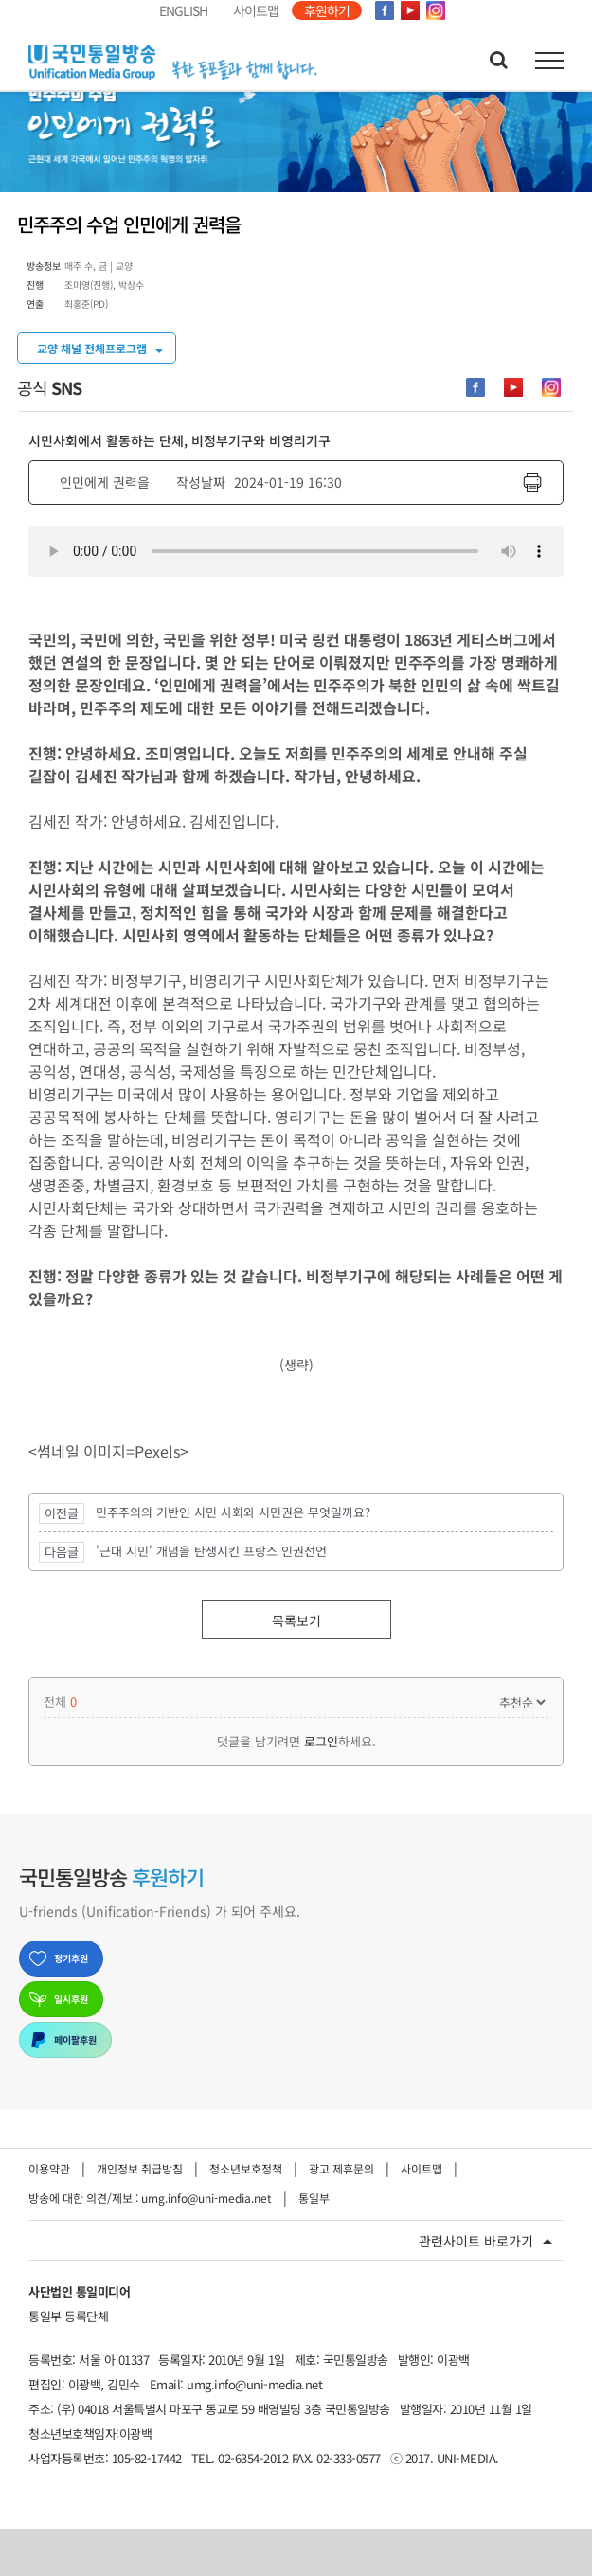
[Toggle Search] (499, 59)
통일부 (314, 2198)
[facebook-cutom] (475, 387)
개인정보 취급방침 (140, 2168)
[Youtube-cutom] (513, 387)
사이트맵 (421, 2168)
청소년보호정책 (245, 2168)
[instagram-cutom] (551, 387)
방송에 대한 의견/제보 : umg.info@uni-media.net (150, 2198)
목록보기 (296, 1620)
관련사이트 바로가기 (476, 2240)
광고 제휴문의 (341, 2168)
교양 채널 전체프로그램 (92, 348)
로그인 (321, 1741)
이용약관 (49, 2168)
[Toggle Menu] (549, 60)
